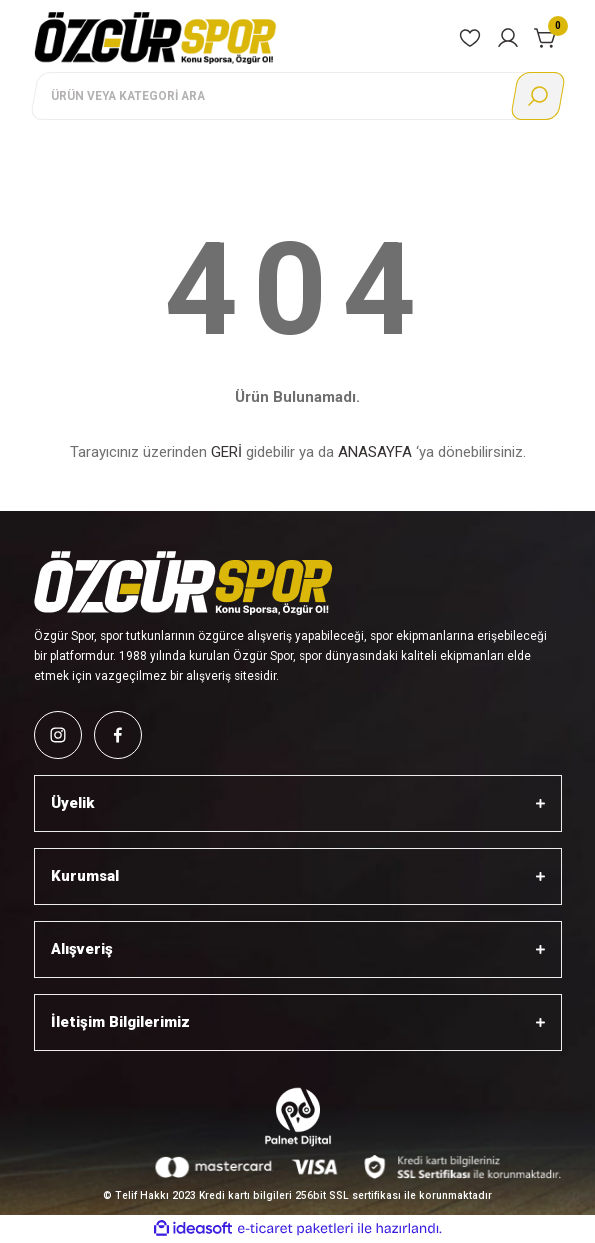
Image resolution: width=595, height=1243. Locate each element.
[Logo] (156, 37)
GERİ (226, 452)
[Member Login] (508, 38)
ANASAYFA (375, 452)
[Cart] (546, 38)
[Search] (297, 96)
